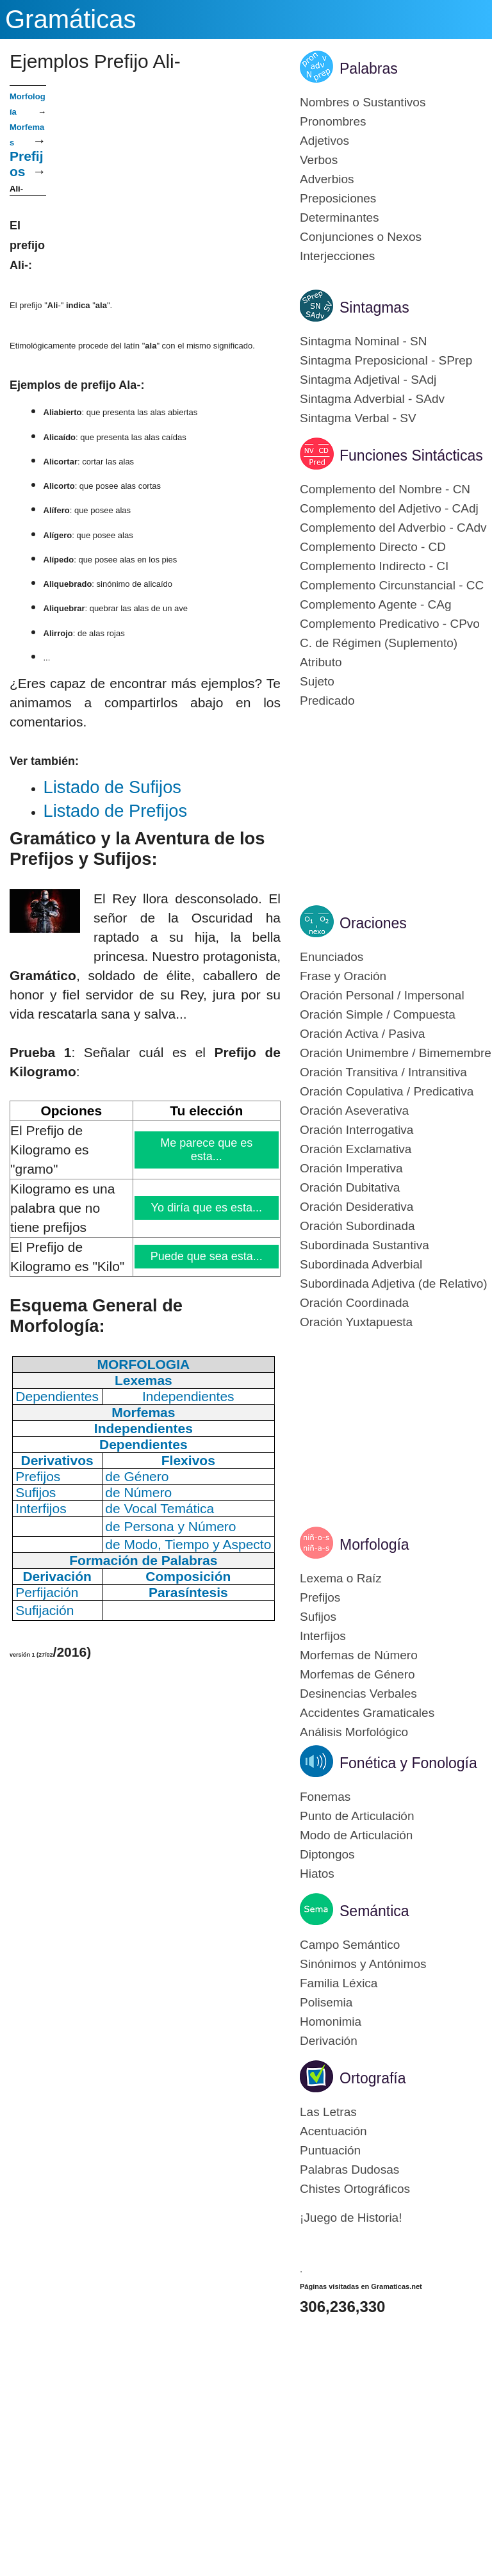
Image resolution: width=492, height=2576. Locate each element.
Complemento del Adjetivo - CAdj (389, 508)
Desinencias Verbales (358, 1693)
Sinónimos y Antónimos (363, 1964)
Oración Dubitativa (350, 1187)
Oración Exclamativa (355, 1149)
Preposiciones (338, 198)
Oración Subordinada (357, 1226)
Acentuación (333, 2131)
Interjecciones (337, 256)
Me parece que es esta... (206, 1149)
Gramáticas (70, 19)
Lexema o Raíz (341, 1578)
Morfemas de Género (357, 1674)
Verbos (319, 160)
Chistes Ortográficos (355, 2188)
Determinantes (339, 217)
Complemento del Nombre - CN (385, 489)
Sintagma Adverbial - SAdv (372, 399)
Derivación (328, 2040)
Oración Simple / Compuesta (377, 1014)
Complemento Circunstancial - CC (392, 585)
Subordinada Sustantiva (364, 1245)
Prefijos (320, 1597)
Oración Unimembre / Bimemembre (395, 1053)
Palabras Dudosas (349, 2169)
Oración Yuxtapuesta (356, 1322)
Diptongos (327, 1854)
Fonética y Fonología (408, 1763)
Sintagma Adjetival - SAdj (368, 379)
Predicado (327, 700)
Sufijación (44, 1610)
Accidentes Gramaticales (367, 1712)
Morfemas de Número (359, 1655)
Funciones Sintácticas (411, 455)
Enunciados (331, 957)
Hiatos (317, 1873)
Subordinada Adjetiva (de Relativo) (394, 1283)
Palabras (369, 68)
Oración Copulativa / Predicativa (386, 1091)
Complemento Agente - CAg (376, 604)
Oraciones (373, 923)
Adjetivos (324, 140)
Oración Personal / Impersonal (382, 995)
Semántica (374, 1911)
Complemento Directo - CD (373, 547)
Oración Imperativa (351, 1168)
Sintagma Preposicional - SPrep (386, 360)
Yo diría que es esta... (206, 1207)
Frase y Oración (343, 976)
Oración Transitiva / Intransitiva (383, 1072)
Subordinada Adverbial (361, 1264)
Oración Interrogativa (356, 1129)
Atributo (320, 662)
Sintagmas (374, 307)
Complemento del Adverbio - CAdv (393, 527)
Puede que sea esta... (206, 1256)
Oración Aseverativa (354, 1110)
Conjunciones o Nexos (361, 236)
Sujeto (317, 681)
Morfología (374, 1544)
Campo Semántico (350, 1944)
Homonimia (330, 2021)
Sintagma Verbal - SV (358, 418)
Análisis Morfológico (354, 1732)
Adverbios (327, 179)
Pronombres (333, 121)
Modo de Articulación (356, 1835)
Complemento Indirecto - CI (374, 566)
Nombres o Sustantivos (362, 102)
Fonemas (325, 1796)
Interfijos (323, 1636)
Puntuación (330, 2150)
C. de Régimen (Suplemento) (378, 643)
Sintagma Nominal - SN (363, 341)
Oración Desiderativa (356, 1206)
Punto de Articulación (357, 1816)
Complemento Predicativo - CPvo (390, 623)
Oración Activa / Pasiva (362, 1033)
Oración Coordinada (354, 1302)
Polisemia (326, 2002)
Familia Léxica (338, 1983)
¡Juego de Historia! (351, 2217)
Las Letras (328, 2112)
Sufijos (318, 1616)
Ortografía (373, 2078)
